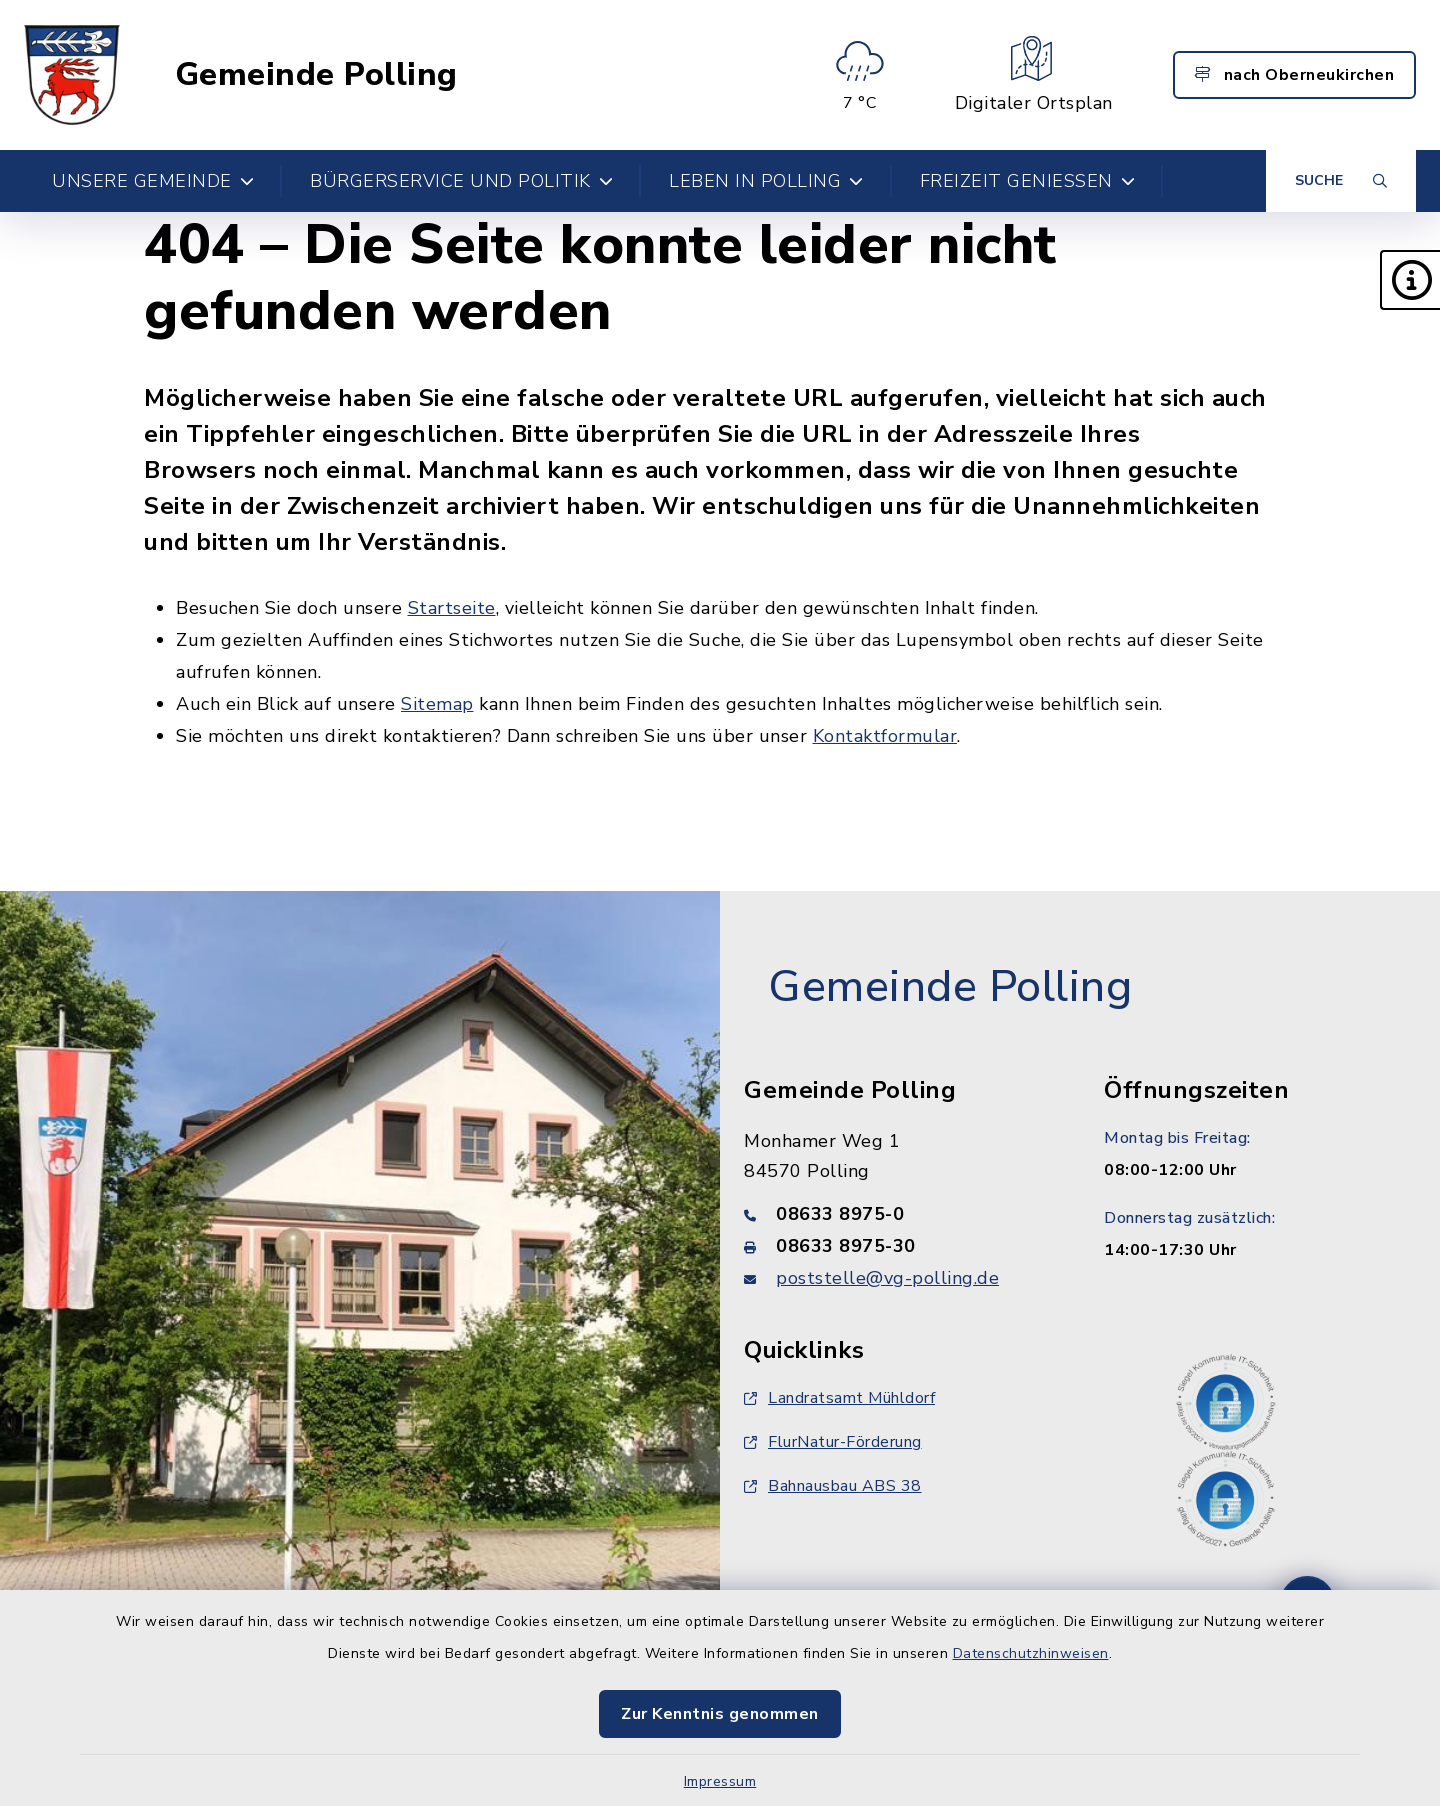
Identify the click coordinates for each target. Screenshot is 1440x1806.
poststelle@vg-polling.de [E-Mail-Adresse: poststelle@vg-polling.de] (887, 1278)
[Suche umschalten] (1341, 181)
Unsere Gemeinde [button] (153, 181)
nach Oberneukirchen (1295, 75)
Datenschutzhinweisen (1031, 1653)
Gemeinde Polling (316, 75)
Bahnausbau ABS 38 (833, 1486)
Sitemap (437, 704)
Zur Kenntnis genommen (720, 1714)
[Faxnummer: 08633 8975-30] (900, 1246)
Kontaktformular (885, 736)
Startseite (452, 608)
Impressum (720, 1781)
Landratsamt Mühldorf (839, 1398)
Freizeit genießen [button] (1028, 181)
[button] (1410, 280)
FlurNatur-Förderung (833, 1442)
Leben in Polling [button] (766, 181)
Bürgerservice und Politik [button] (461, 181)
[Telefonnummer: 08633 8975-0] (900, 1214)
